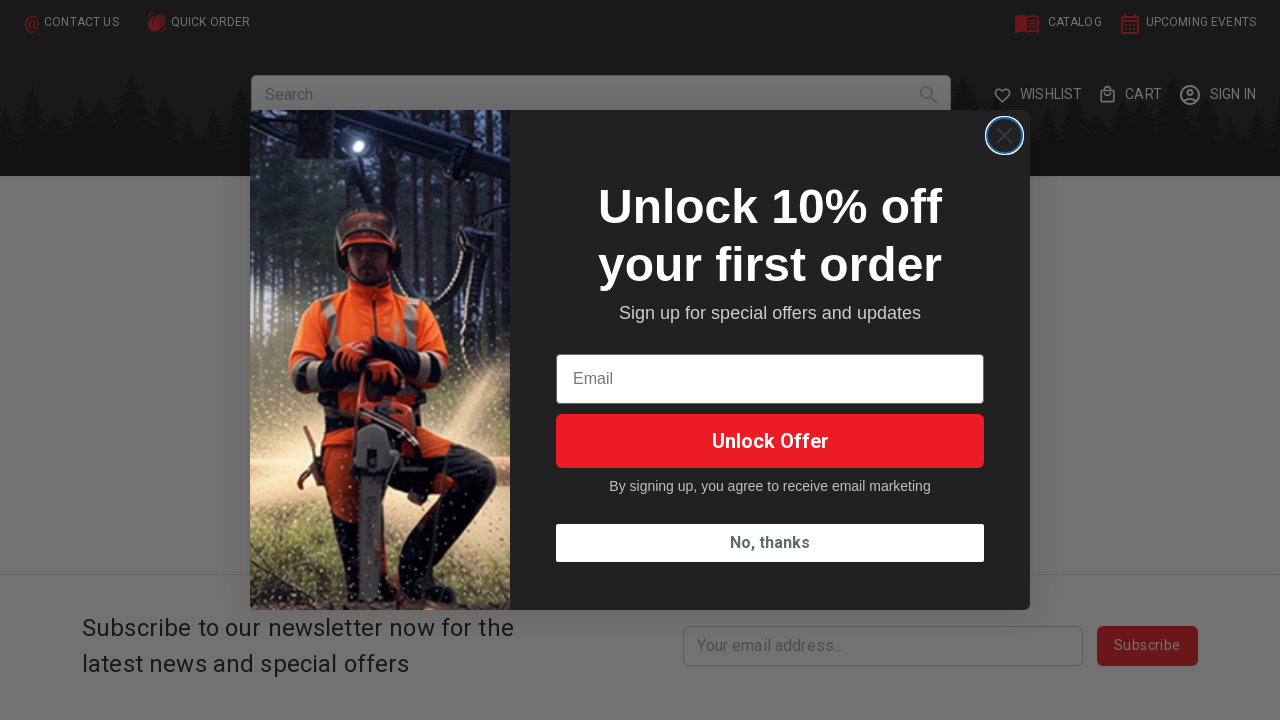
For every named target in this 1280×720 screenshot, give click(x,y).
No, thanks (770, 542)
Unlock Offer (770, 441)
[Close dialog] (1004, 135)
